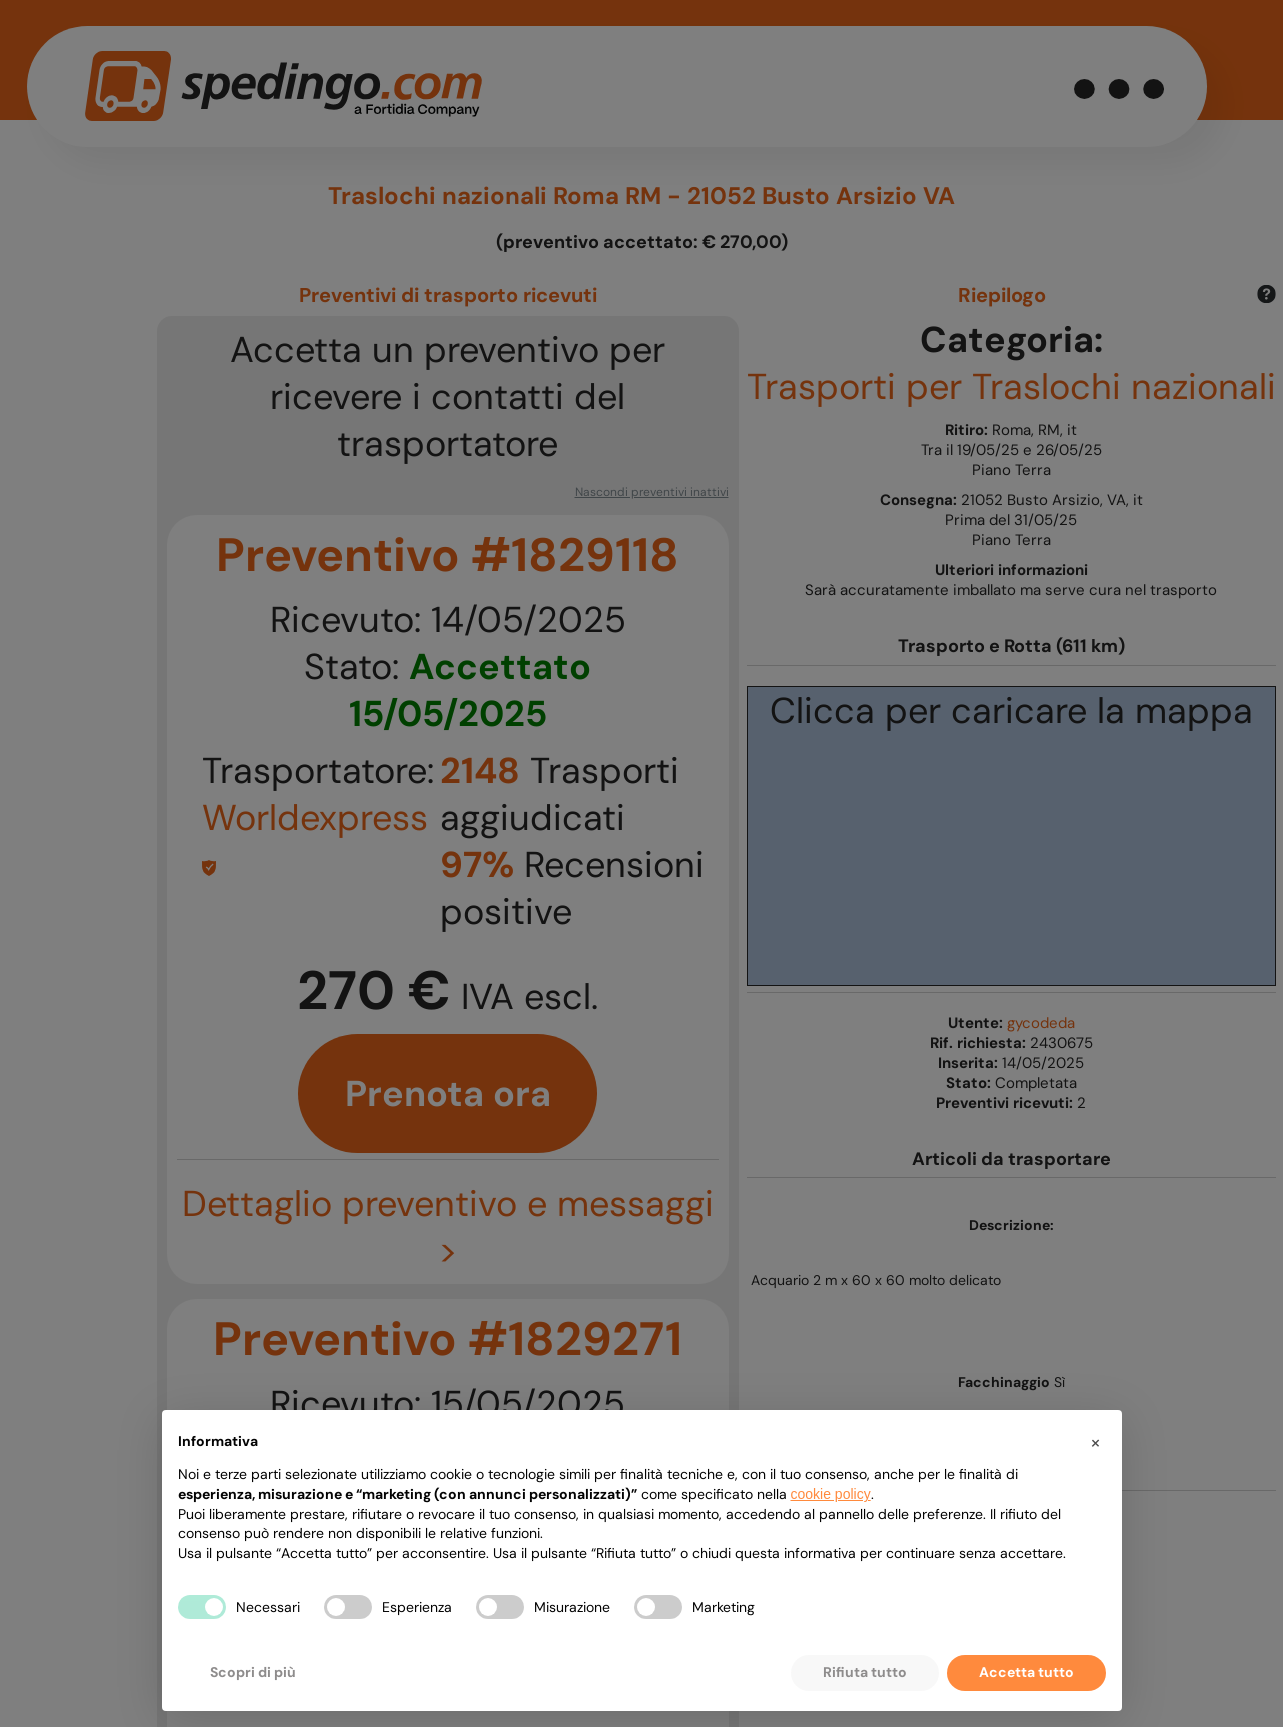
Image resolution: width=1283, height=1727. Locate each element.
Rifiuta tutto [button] (865, 1672)
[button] (1096, 1442)
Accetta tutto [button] (1026, 1672)
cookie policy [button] (831, 1494)
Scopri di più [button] (253, 1672)
